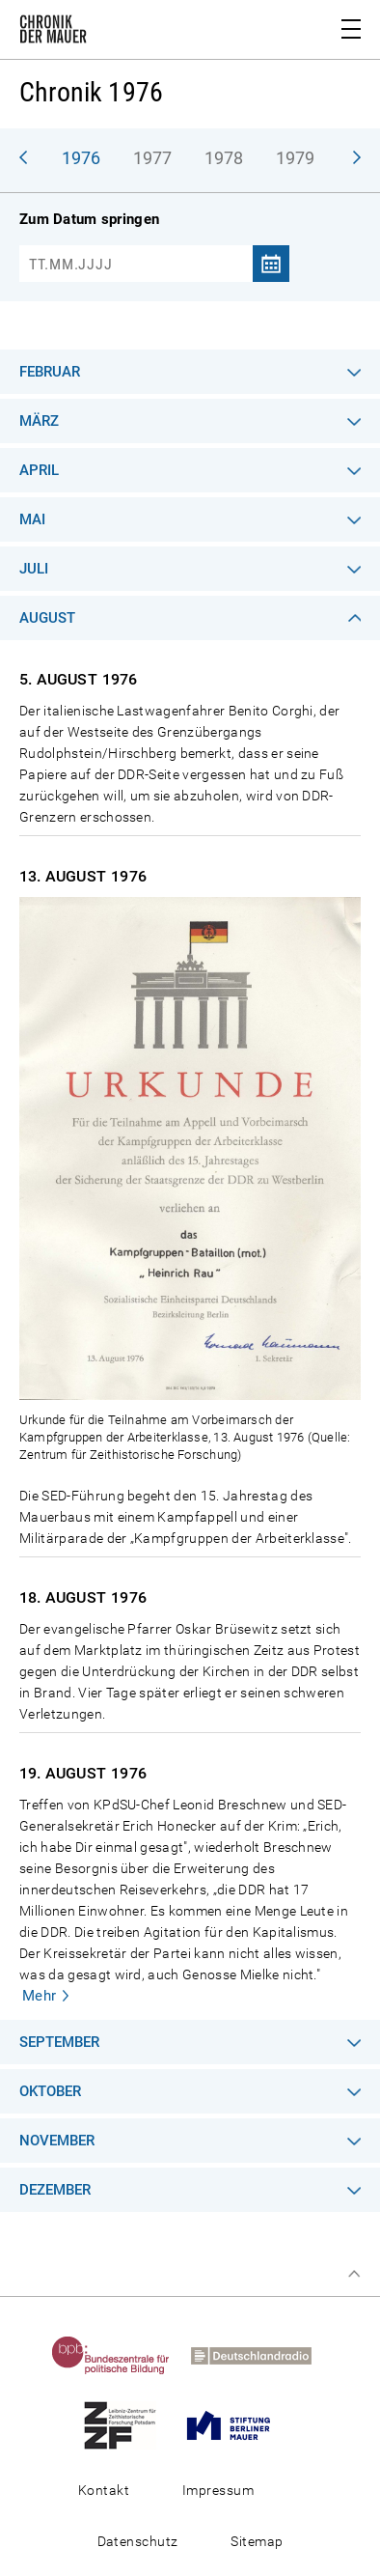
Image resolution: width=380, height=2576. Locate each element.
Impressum (218, 2490)
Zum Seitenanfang (354, 2274)
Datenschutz (137, 2541)
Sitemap (257, 2541)
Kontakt (103, 2490)
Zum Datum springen (89, 219)
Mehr (39, 1995)
